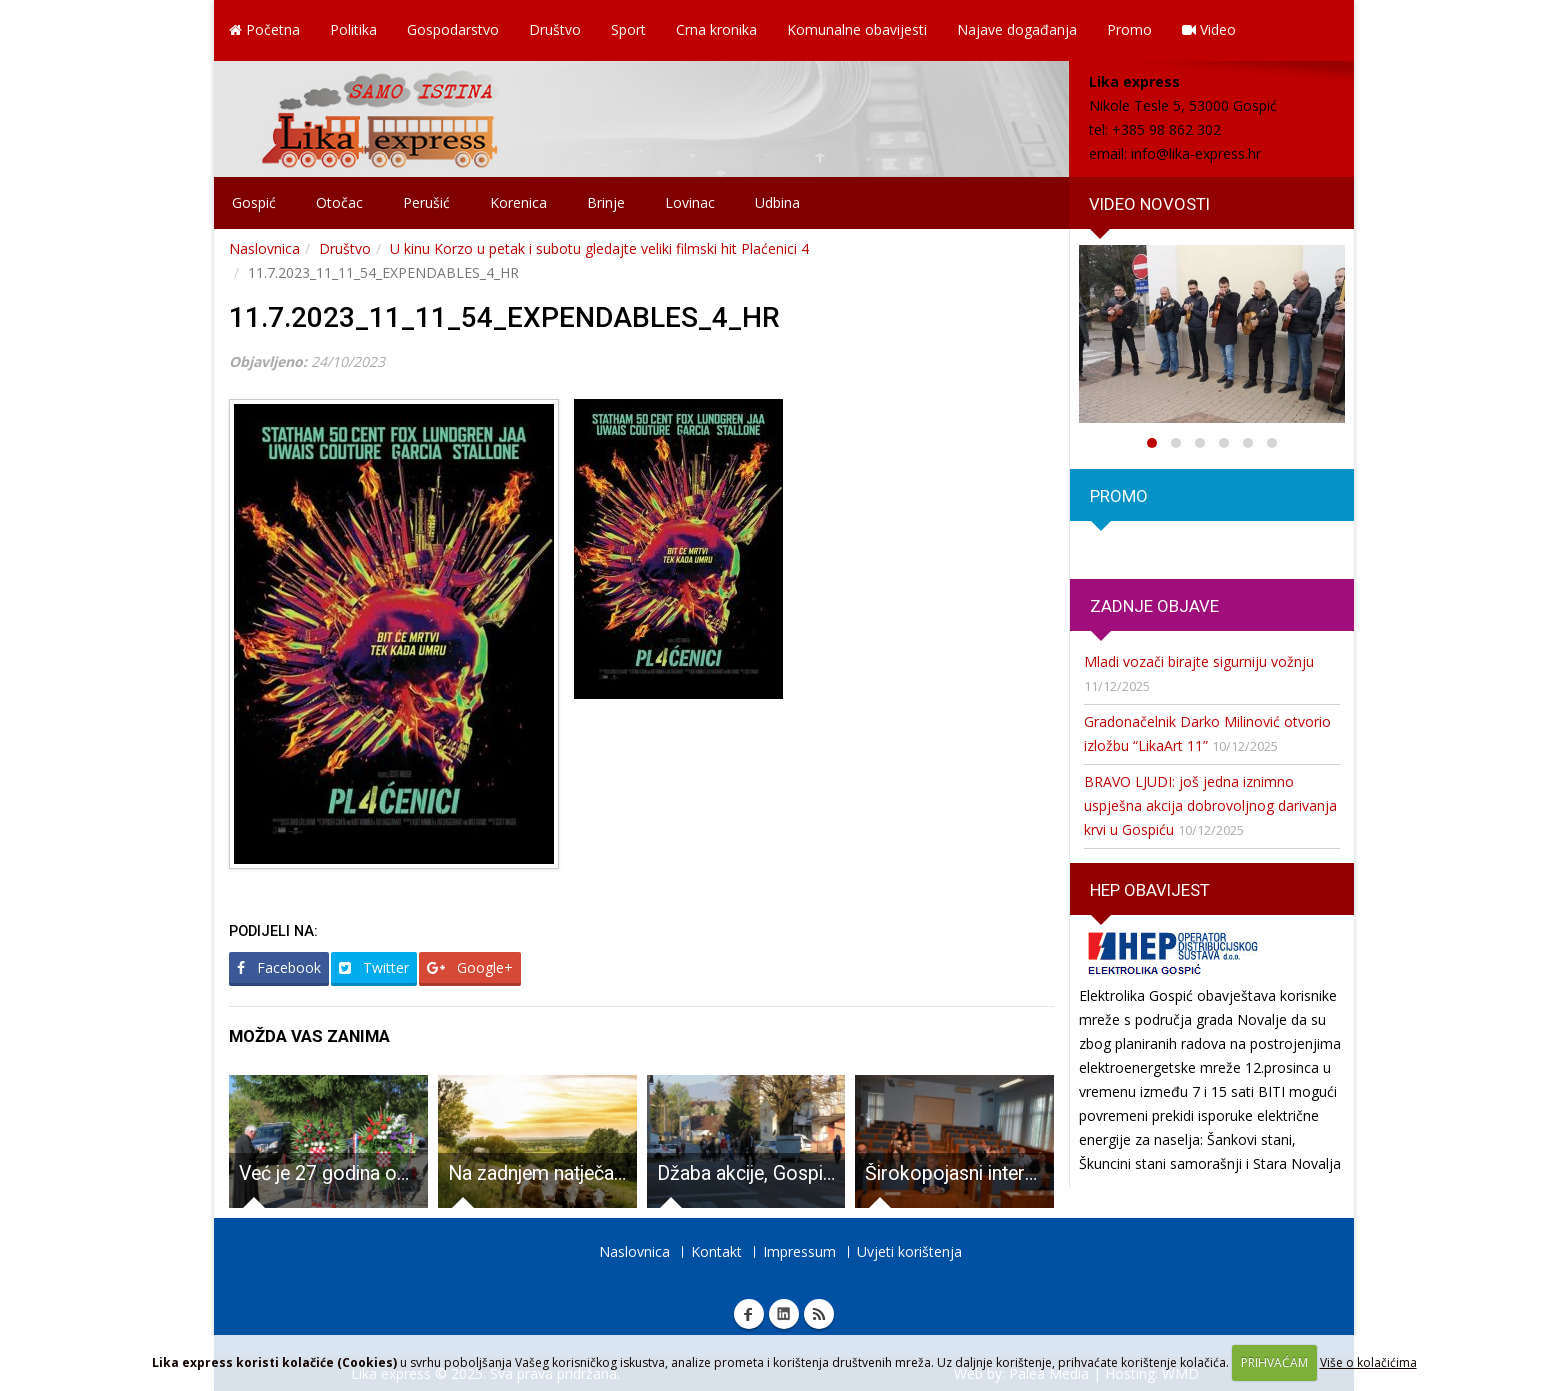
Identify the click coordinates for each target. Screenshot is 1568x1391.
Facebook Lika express (749, 1314)
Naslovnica (264, 248)
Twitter (374, 967)
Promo (1129, 29)
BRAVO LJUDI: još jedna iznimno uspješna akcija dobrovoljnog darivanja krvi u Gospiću (1210, 805)
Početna (264, 29)
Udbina (777, 202)
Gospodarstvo (453, 29)
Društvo (555, 29)
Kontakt (716, 1251)
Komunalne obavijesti (857, 29)
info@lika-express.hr (1196, 153)
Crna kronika (716, 29)
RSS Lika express (819, 1314)
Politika (353, 29)
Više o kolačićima (1368, 1362)
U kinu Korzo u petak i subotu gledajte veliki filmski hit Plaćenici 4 (599, 248)
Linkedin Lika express (784, 1314)
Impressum (799, 1251)
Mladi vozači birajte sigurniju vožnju (1199, 661)
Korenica (518, 202)
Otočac (339, 202)
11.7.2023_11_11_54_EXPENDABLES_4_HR (504, 317)
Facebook (279, 967)
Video (1209, 29)
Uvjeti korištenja (909, 1251)
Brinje (606, 202)
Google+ (470, 967)
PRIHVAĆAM (1274, 1362)
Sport (628, 29)
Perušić (426, 202)
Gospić (254, 202)
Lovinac (690, 202)
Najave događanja (1017, 29)
